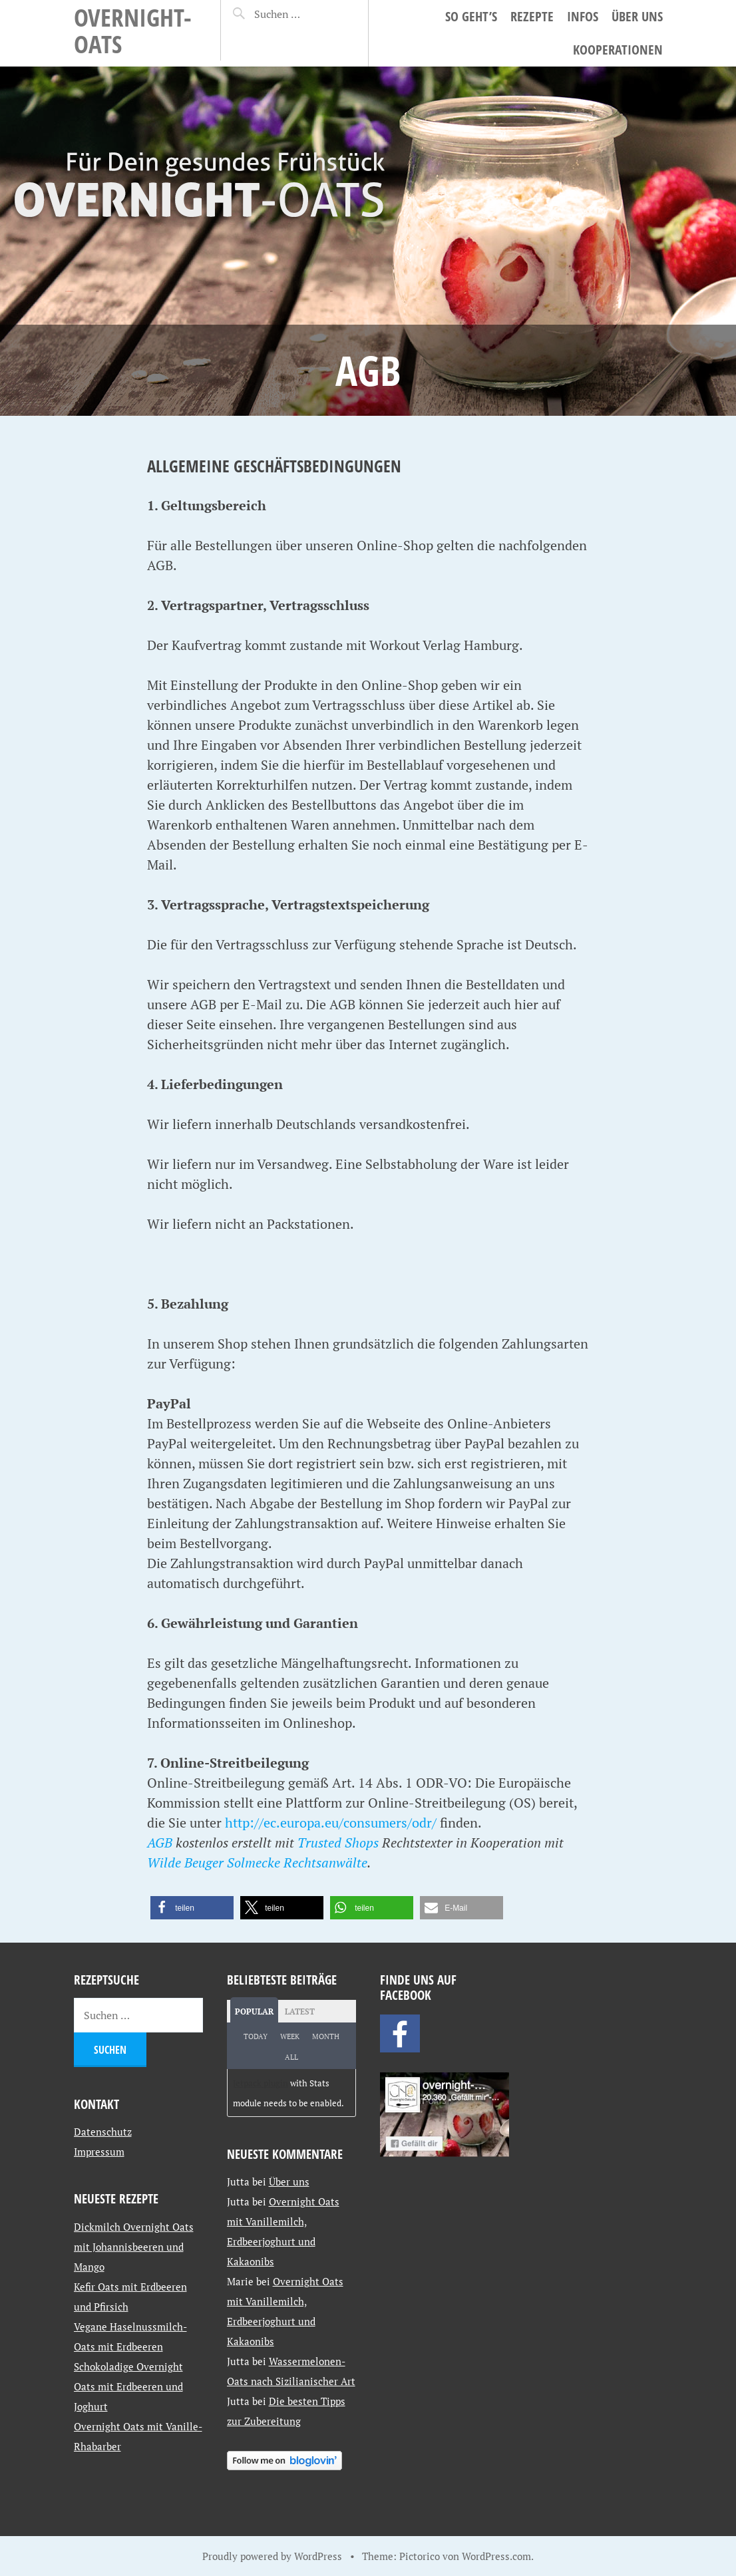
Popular (254, 2011)
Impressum (99, 2151)
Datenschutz (103, 2131)
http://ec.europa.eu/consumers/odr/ (331, 1823)
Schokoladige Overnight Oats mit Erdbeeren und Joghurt (128, 2386)
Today (256, 2036)
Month (325, 2036)
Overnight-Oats (133, 30)
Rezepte (532, 16)
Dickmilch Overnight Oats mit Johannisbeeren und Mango (134, 2246)
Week (289, 2036)
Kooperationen (618, 50)
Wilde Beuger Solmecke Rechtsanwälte (257, 1862)
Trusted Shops (338, 1843)
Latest (300, 2011)
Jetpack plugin (260, 2083)
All (291, 2057)
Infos (582, 16)
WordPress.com (496, 2556)
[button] (192, 1907)
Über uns (637, 16)
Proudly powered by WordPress (272, 2556)
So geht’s (471, 16)
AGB (159, 1843)
